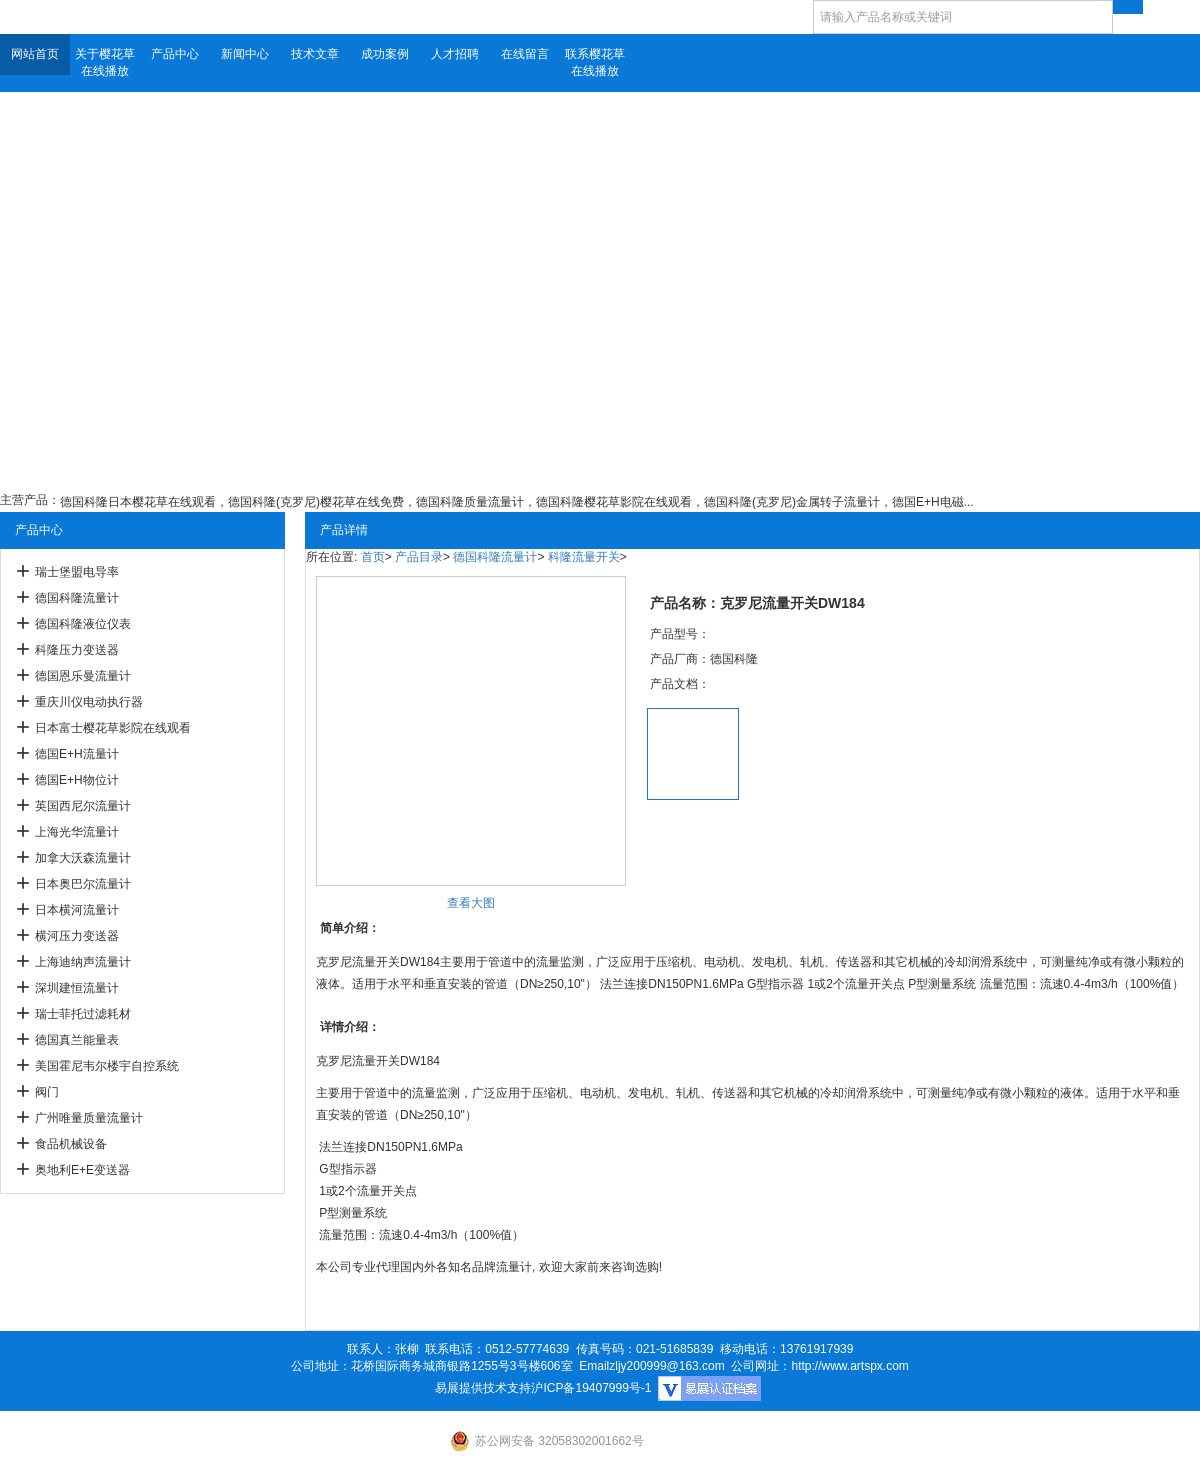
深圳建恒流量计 (77, 988)
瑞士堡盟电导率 (77, 572)
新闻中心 (245, 54)
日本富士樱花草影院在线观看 (113, 728)
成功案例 (385, 54)
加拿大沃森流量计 (83, 858)
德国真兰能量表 (77, 1040)
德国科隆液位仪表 (83, 624)
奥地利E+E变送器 (82, 1170)
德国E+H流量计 (77, 754)
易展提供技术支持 (483, 1388)
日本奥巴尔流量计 (83, 884)
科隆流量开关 (584, 557)
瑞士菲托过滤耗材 (83, 1014)
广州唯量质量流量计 (89, 1118)
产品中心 (175, 54)
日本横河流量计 (77, 910)
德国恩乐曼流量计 (83, 676)
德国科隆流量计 (77, 598)
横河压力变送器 (77, 936)
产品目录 (419, 557)
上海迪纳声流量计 (83, 962)
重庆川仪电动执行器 (89, 702)
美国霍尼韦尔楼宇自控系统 (107, 1066)
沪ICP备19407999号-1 (591, 1388)
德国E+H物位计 (77, 780)
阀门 (47, 1092)
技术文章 (315, 54)
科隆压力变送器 (77, 650)
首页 (373, 557)
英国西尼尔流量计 (83, 806)
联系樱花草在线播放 (595, 62)
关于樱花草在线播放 (105, 62)
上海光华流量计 (77, 832)
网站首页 (35, 54)
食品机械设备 (71, 1144)
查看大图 (471, 903)
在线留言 (525, 54)
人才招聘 (455, 54)
